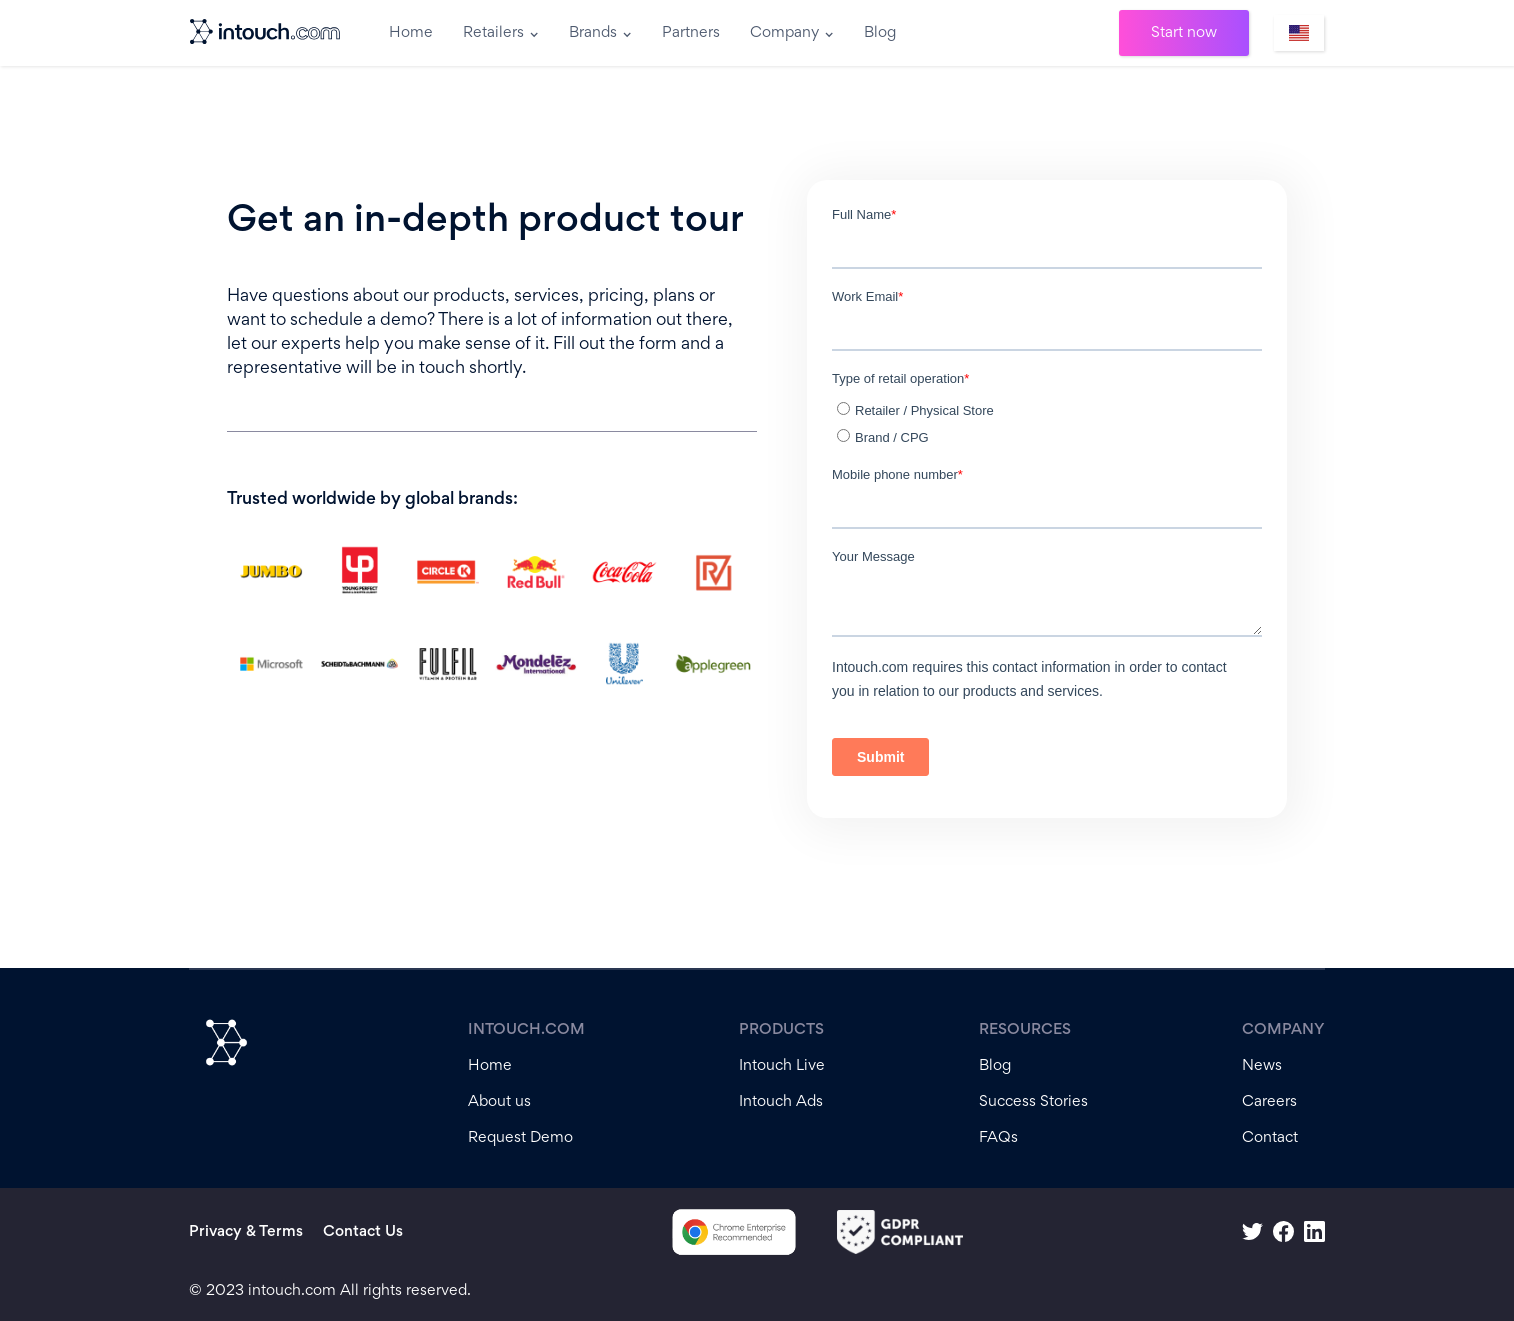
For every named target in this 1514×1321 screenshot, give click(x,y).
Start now (1184, 33)
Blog (880, 33)
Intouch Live (782, 1066)
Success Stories (1033, 1102)
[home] (267, 33)
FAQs (998, 1138)
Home (411, 33)
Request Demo (520, 1138)
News (1262, 1066)
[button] (501, 33)
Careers (1269, 1102)
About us (499, 1102)
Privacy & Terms (246, 1232)
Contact (1270, 1138)
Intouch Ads (781, 1102)
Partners (691, 33)
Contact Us (363, 1232)
